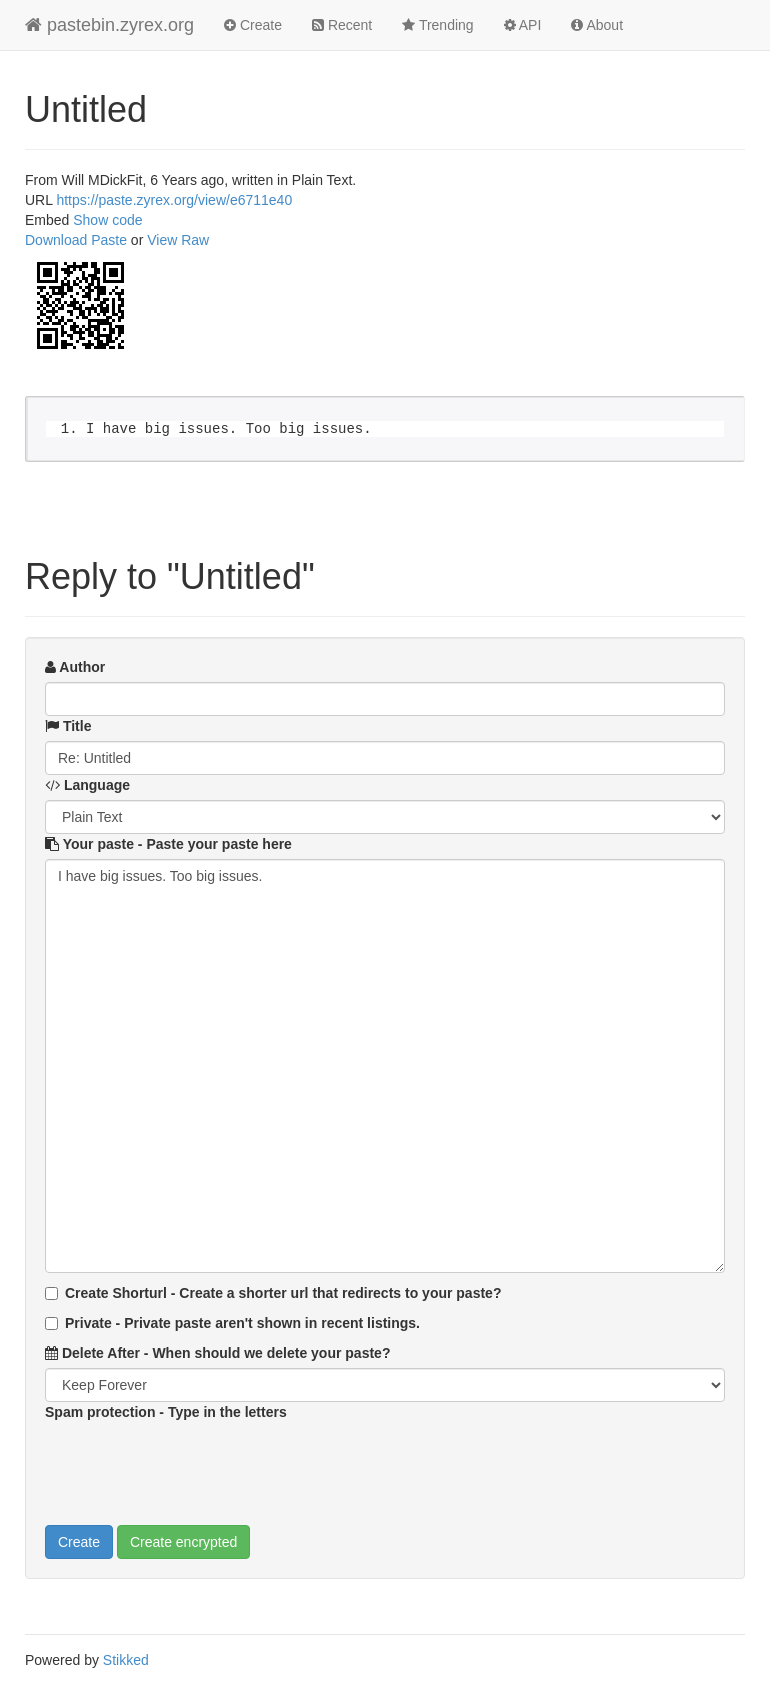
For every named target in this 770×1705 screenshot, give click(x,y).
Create (253, 25)
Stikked (126, 1660)
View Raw (178, 240)
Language (87, 785)
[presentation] (197, 1466)
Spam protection (166, 1412)
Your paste (168, 844)
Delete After (217, 1353)
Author (75, 667)
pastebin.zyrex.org (109, 25)
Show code (107, 220)
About (597, 25)
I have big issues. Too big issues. (385, 1066)
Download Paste (76, 240)
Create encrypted (183, 1542)
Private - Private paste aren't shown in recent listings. (232, 1323)
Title (68, 726)
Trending (437, 25)
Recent (342, 25)
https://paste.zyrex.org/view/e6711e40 (174, 200)
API (523, 25)
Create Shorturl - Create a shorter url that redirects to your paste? (273, 1293)
